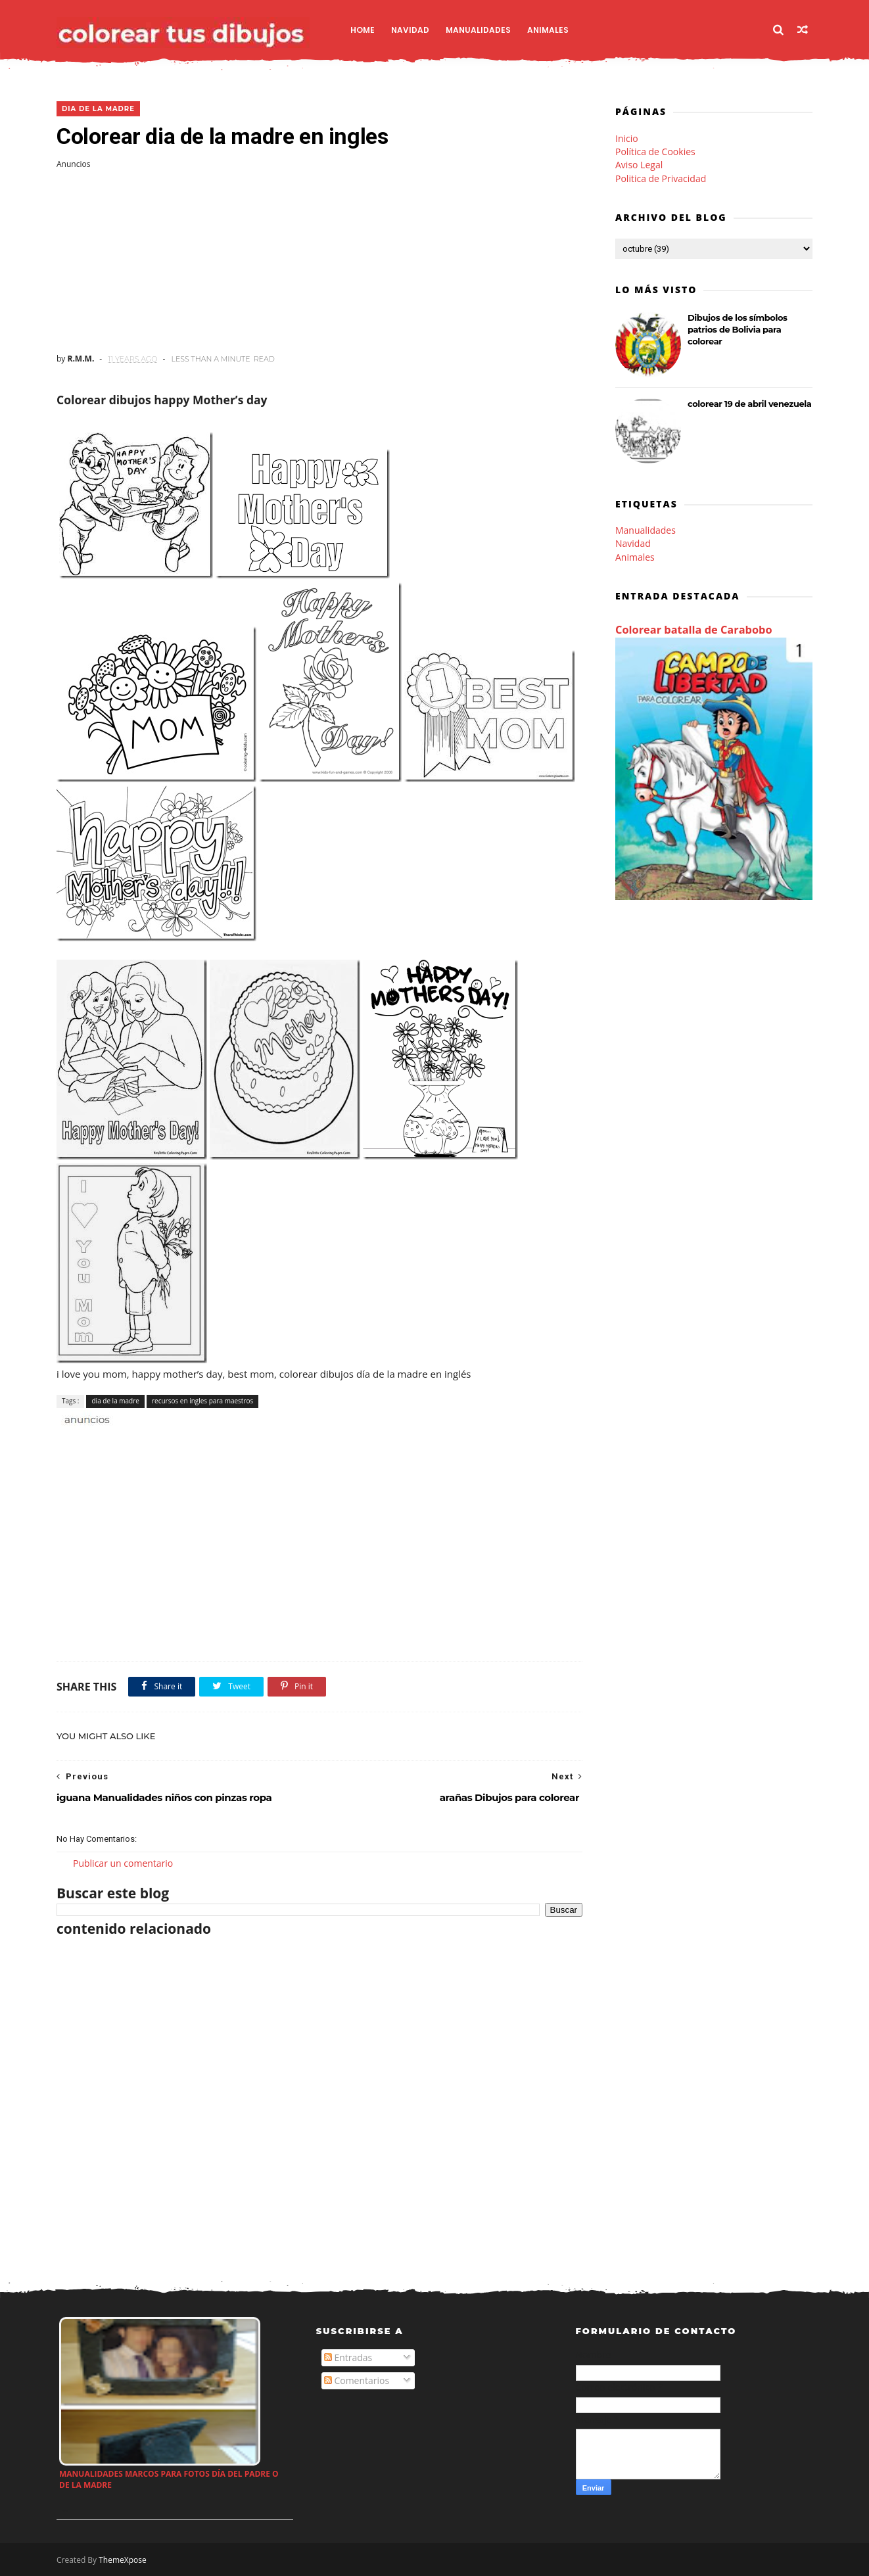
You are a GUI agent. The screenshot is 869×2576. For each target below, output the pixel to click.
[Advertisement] (319, 262)
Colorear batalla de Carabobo (693, 629)
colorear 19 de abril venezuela (749, 403)
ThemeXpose (123, 2559)
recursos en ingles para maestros (202, 1400)
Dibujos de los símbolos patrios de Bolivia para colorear (737, 329)
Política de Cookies (655, 151)
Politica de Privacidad (660, 178)
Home (362, 29)
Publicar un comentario (123, 1863)
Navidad (410, 29)
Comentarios (356, 2380)
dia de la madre (98, 109)
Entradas (348, 2357)
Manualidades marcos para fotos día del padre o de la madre (169, 2479)
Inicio (626, 138)
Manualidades (478, 29)
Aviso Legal (639, 164)
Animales (548, 29)
